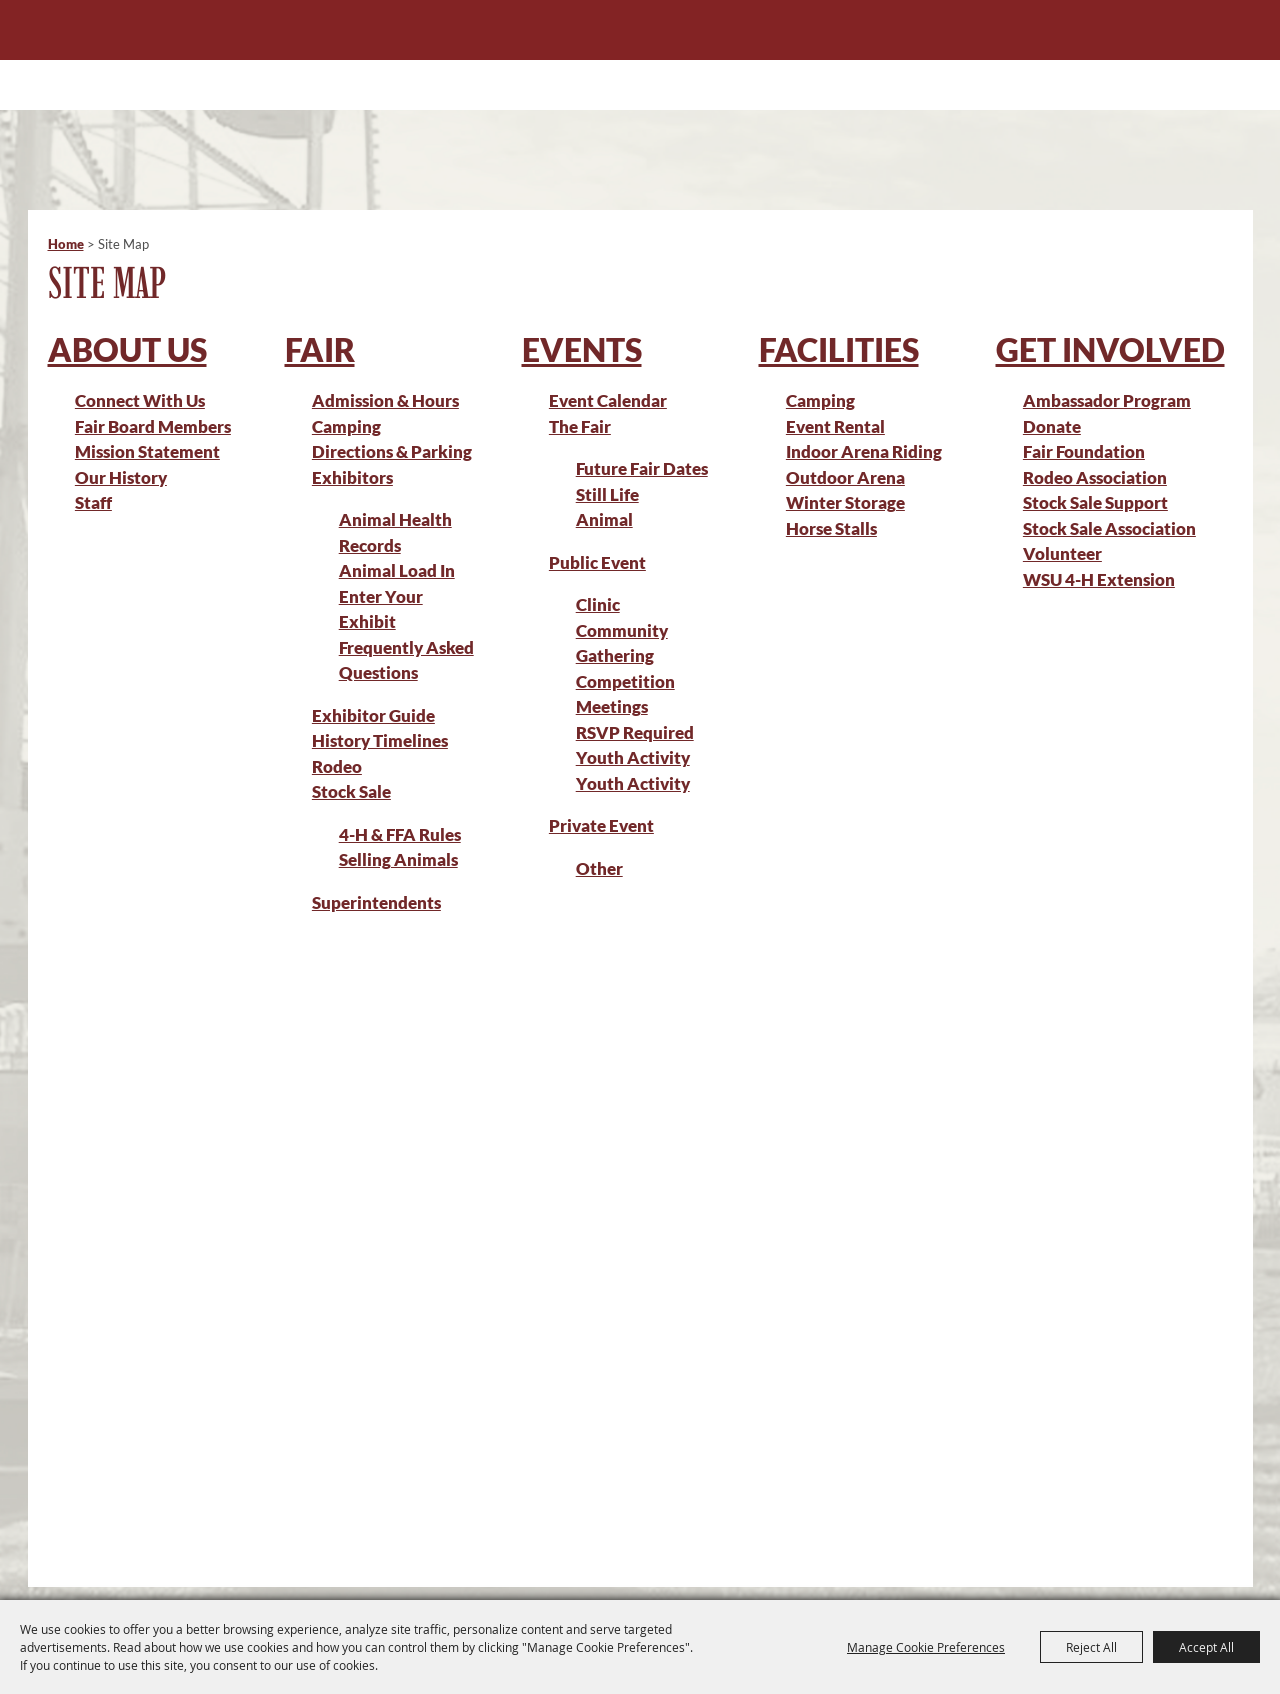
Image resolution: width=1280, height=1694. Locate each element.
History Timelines (380, 740)
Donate (1052, 426)
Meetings (612, 706)
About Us (127, 349)
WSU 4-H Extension (1099, 579)
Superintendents (376, 902)
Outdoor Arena (845, 477)
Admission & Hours (385, 400)
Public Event (597, 562)
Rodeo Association (1095, 477)
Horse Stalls (831, 528)
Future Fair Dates (642, 468)
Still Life (607, 494)
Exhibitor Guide (373, 715)
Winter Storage (845, 502)
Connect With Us (140, 400)
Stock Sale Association (1109, 528)
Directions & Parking (392, 451)
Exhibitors (352, 477)
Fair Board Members (153, 426)
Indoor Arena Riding (864, 451)
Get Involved (1110, 349)
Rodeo (337, 766)
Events (582, 349)
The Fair (580, 426)
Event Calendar (608, 400)
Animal (604, 519)
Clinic (598, 604)
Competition (625, 681)
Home (66, 244)
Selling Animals (398, 859)
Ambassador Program (1107, 400)
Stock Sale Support (1095, 502)
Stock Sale (351, 791)
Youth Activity (633, 783)
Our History (121, 477)
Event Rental (835, 426)
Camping (346, 426)
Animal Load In (397, 570)
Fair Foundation (1084, 451)
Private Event (601, 825)
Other (599, 868)
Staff (93, 502)
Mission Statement (147, 451)
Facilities (839, 349)
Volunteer (1062, 553)
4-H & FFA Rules (400, 834)
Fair (320, 349)
